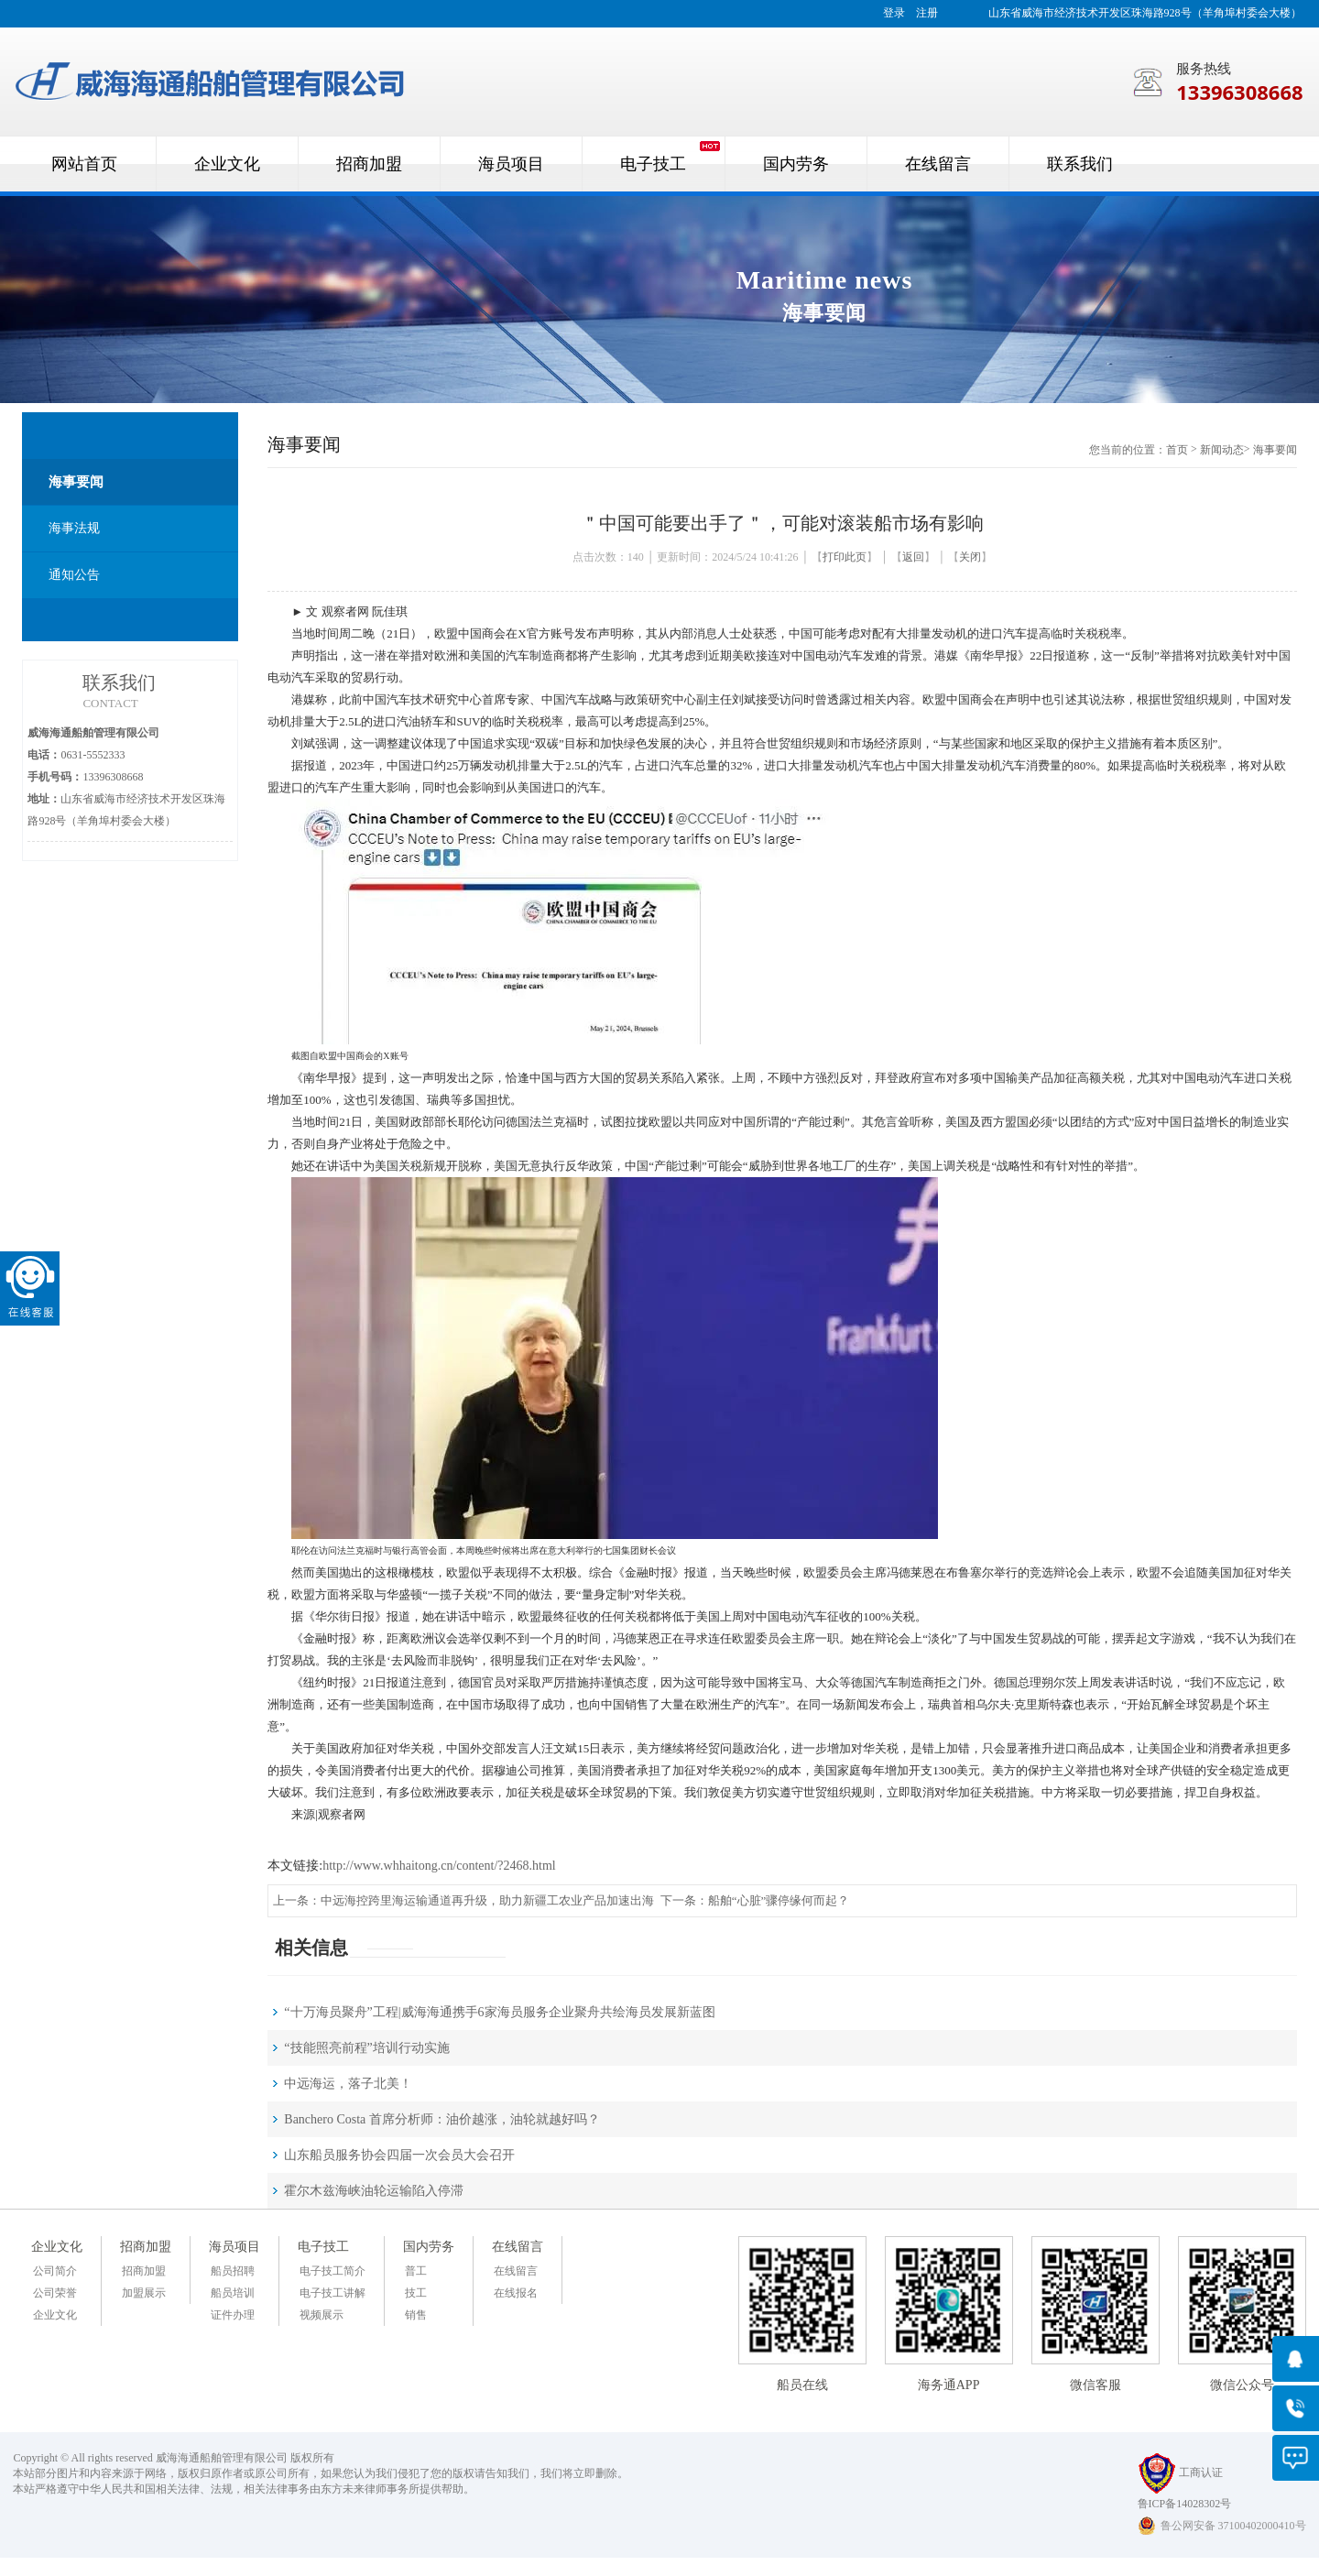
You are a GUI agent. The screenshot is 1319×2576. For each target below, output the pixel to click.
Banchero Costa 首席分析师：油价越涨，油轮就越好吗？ (442, 2119)
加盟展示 (144, 2293)
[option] (659, 299)
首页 (1177, 449)
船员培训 (233, 2293)
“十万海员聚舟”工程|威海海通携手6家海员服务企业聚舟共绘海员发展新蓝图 (499, 2012)
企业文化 (56, 2247)
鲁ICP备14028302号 (1185, 2503)
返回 (913, 557)
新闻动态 (1222, 449)
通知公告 (74, 575)
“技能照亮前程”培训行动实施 (366, 2048)
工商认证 (1180, 2472)
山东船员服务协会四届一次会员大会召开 (399, 2155)
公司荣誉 (55, 2293)
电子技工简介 (332, 2271)
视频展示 (321, 2315)
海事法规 (74, 528)
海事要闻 (76, 482)
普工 (416, 2271)
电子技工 (323, 2247)
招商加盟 (145, 2247)
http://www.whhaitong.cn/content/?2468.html (439, 1865)
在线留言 (517, 2247)
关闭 (970, 557)
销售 (416, 2315)
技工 (416, 2293)
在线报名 (516, 2293)
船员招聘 (233, 2271)
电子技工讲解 (332, 2293)
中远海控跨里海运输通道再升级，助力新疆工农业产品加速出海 (487, 1900)
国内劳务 (428, 2247)
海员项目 (234, 2247)
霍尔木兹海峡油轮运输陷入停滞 (373, 2191)
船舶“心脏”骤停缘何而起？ (779, 1900)
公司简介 (55, 2271)
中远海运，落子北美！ (348, 2083)
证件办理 (233, 2315)
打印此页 (845, 557)
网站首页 (84, 164)
